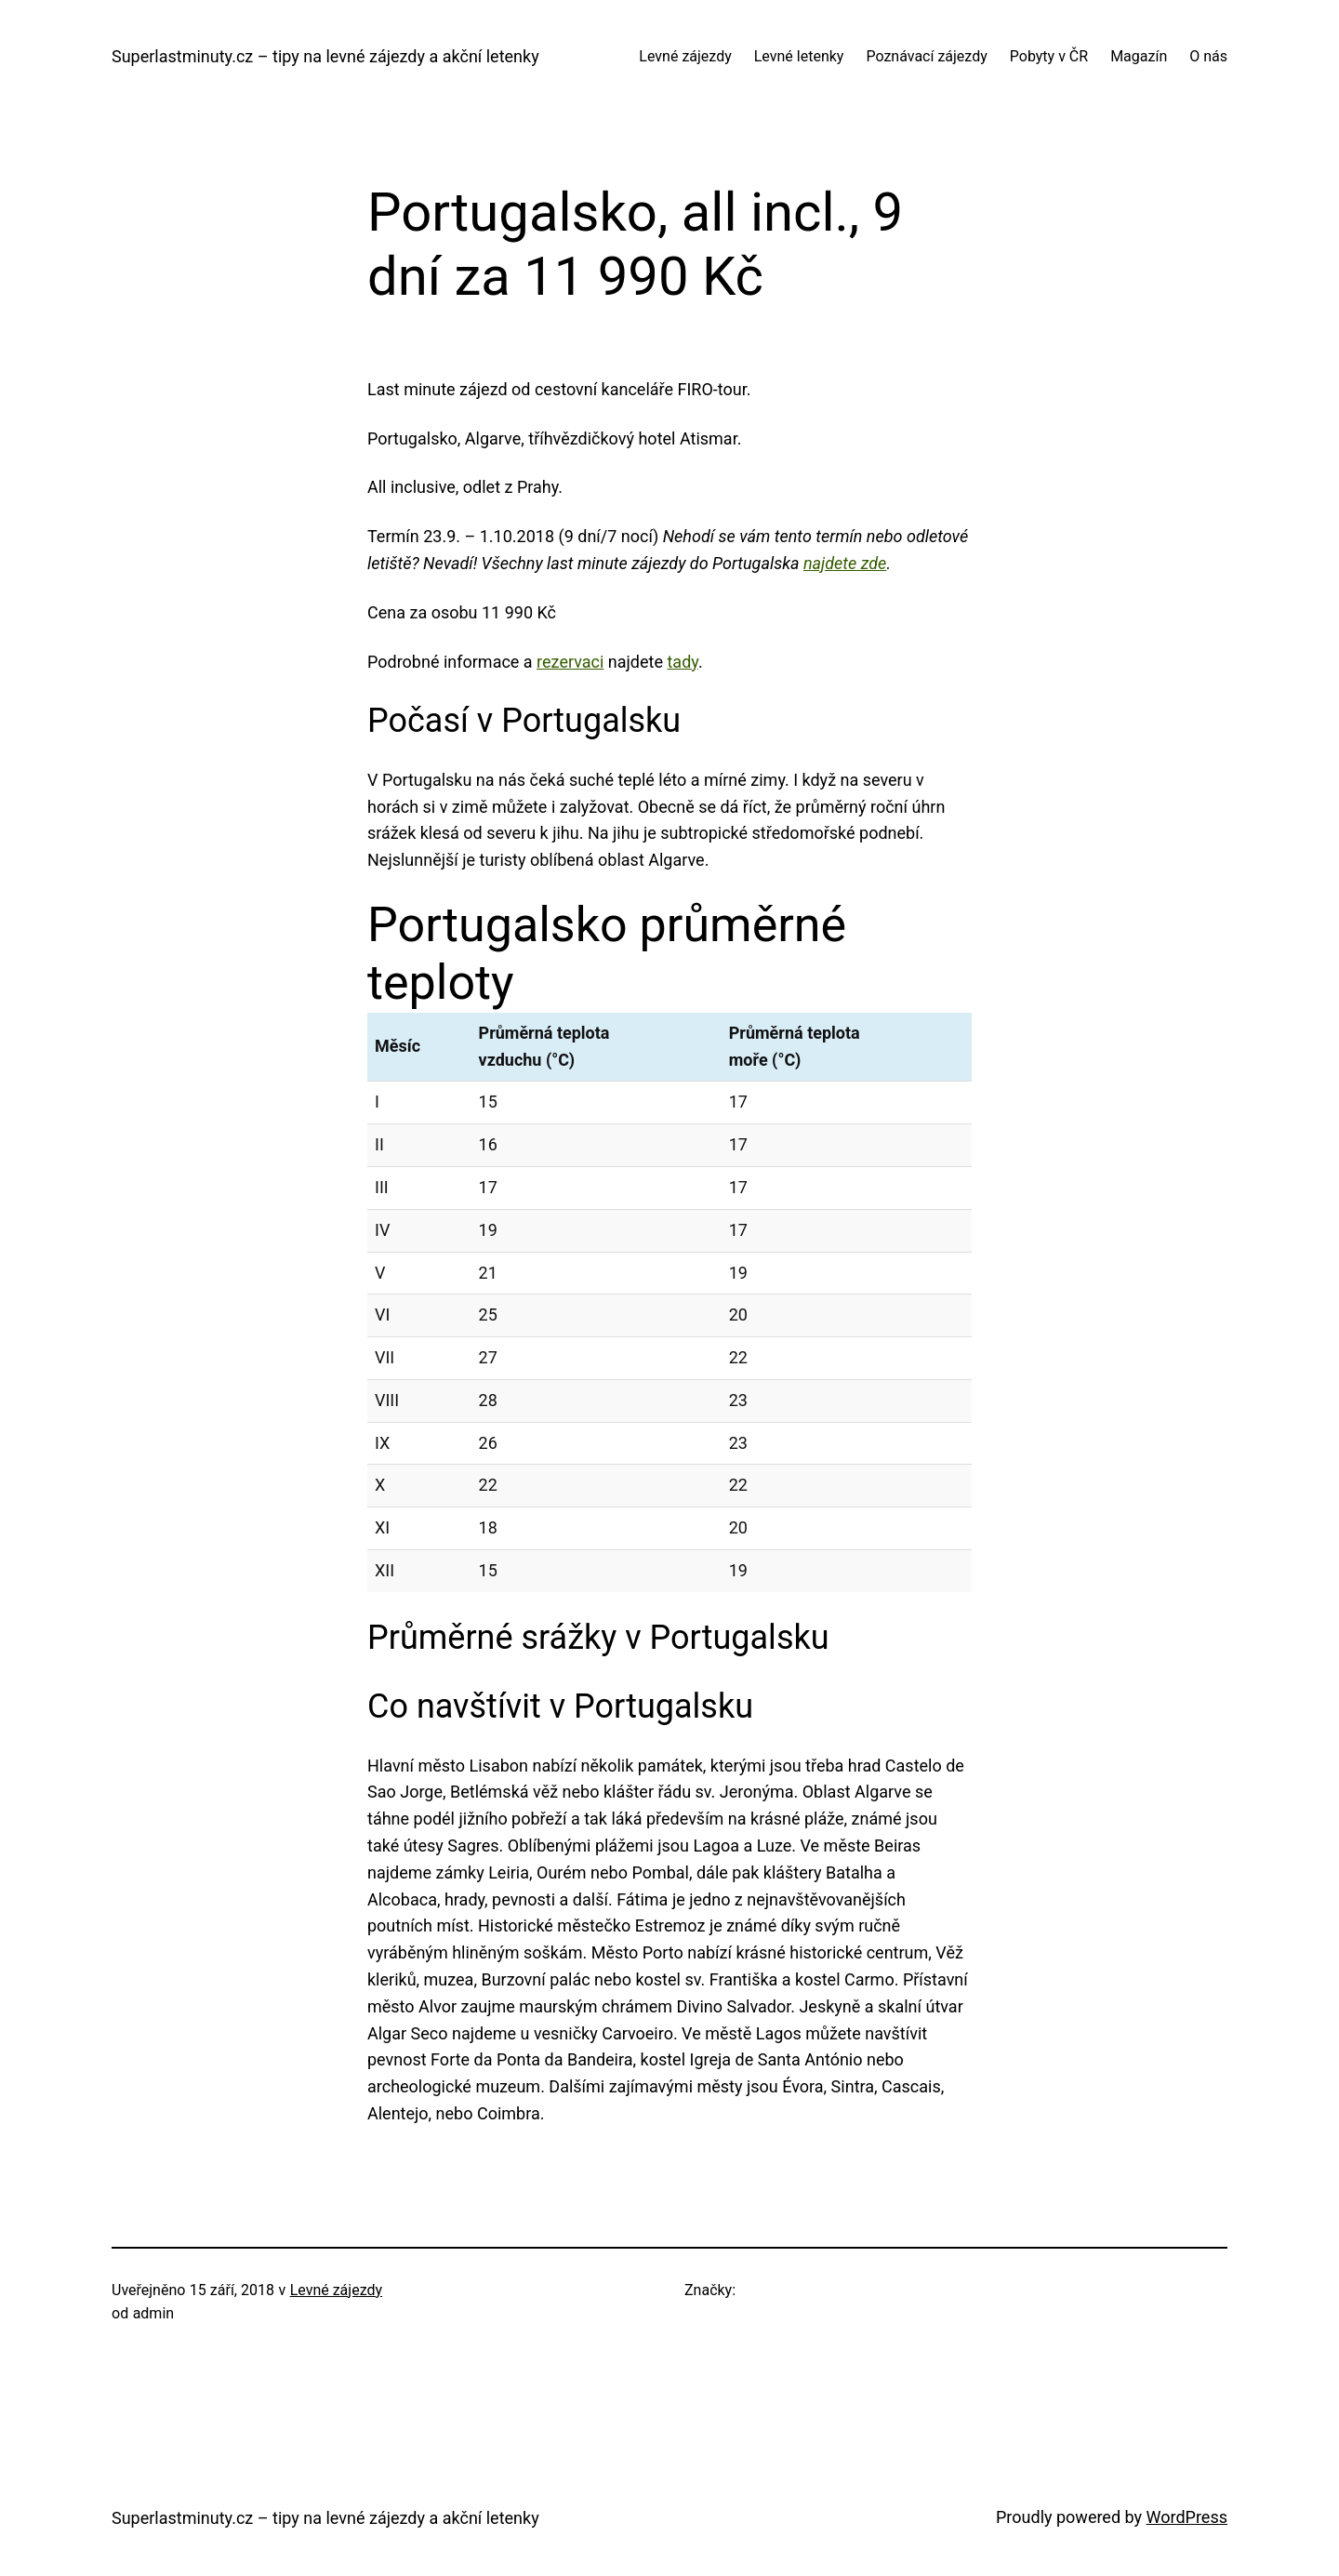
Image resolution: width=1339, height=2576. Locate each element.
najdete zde (844, 563)
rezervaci (570, 661)
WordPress (1187, 2517)
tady (682, 661)
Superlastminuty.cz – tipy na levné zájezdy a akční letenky (325, 56)
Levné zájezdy (336, 2290)
